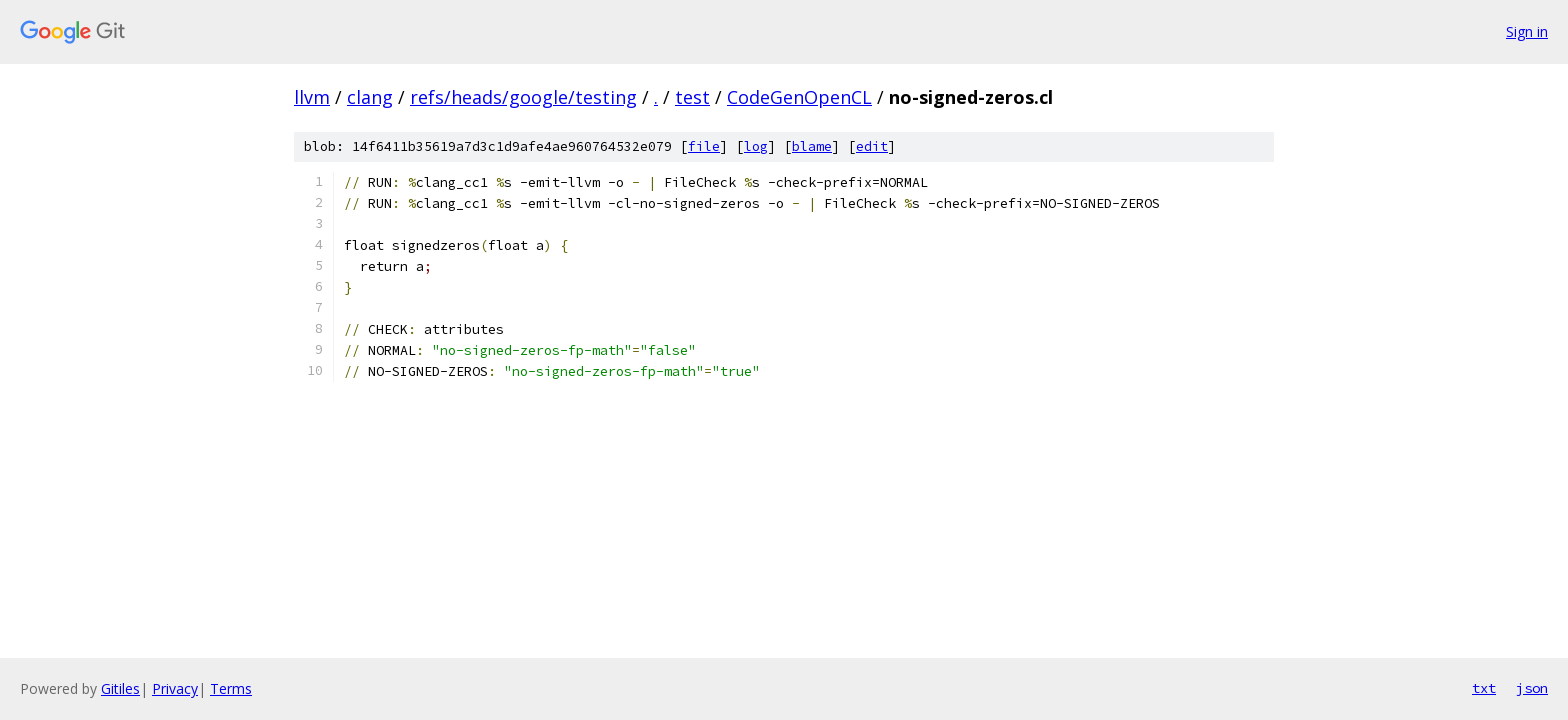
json (1532, 688)
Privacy (175, 688)
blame (812, 146)
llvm (312, 97)
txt (1484, 688)
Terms (231, 688)
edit (872, 146)
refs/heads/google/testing (523, 97)
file (704, 146)
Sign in (1527, 31)
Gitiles (120, 688)
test (692, 97)
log (756, 146)
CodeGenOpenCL (799, 97)
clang (370, 97)
